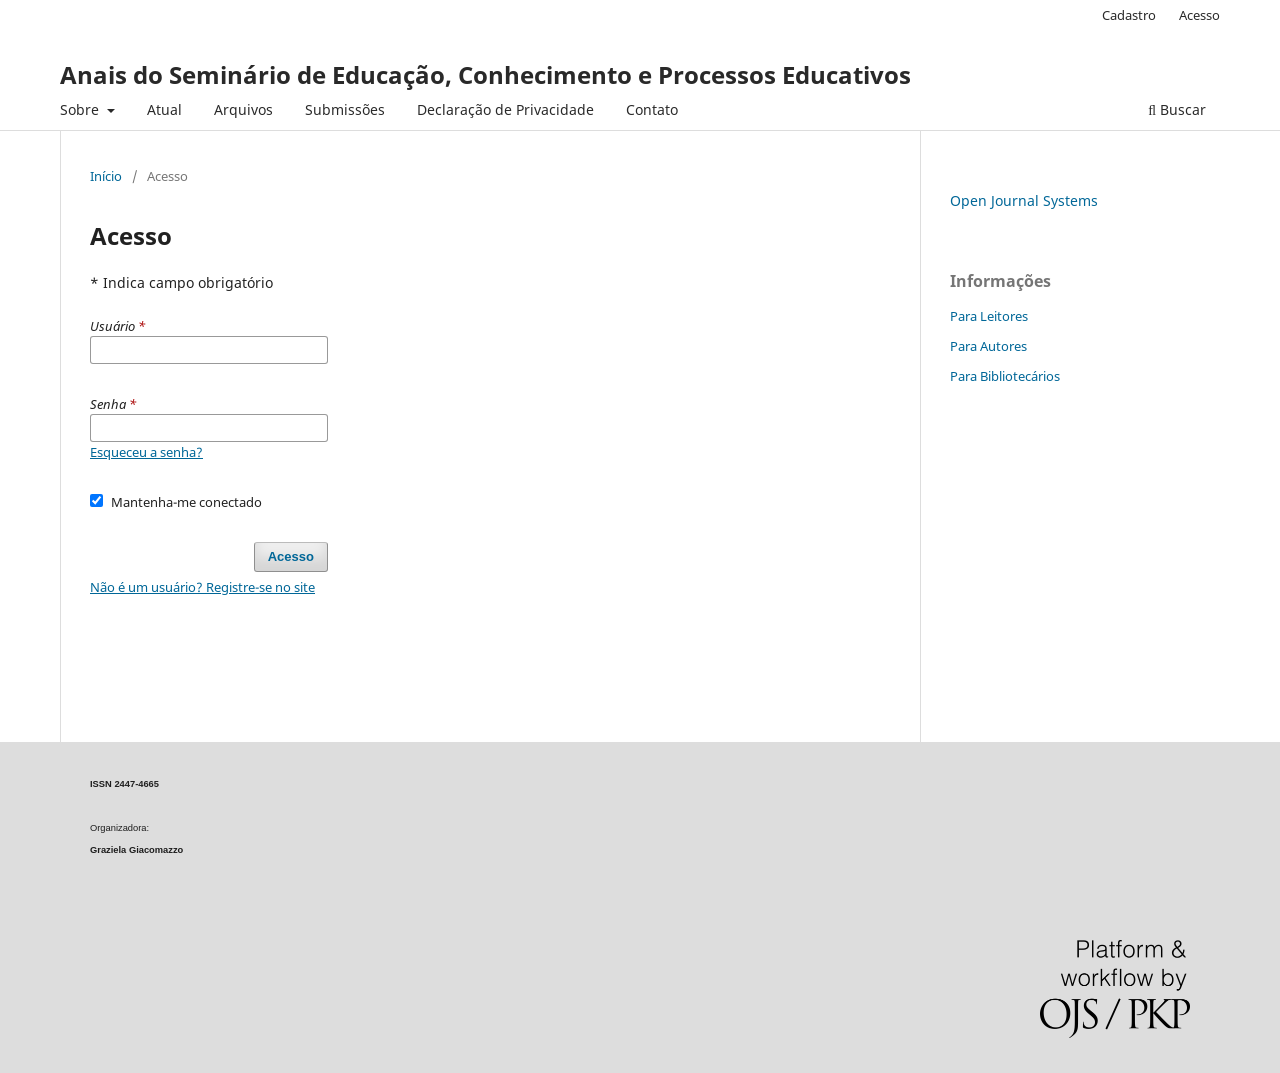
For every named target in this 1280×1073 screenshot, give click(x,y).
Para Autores (988, 346)
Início (106, 176)
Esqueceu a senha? (146, 452)
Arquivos (243, 109)
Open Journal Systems (1024, 200)
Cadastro (1129, 15)
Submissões (345, 109)
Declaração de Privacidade (505, 109)
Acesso (1199, 15)
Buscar (1177, 109)
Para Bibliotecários (1005, 376)
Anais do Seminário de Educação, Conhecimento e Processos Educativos (485, 74)
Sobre (81, 109)
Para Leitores (989, 316)
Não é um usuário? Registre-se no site (202, 587)
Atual (164, 109)
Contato (652, 109)
